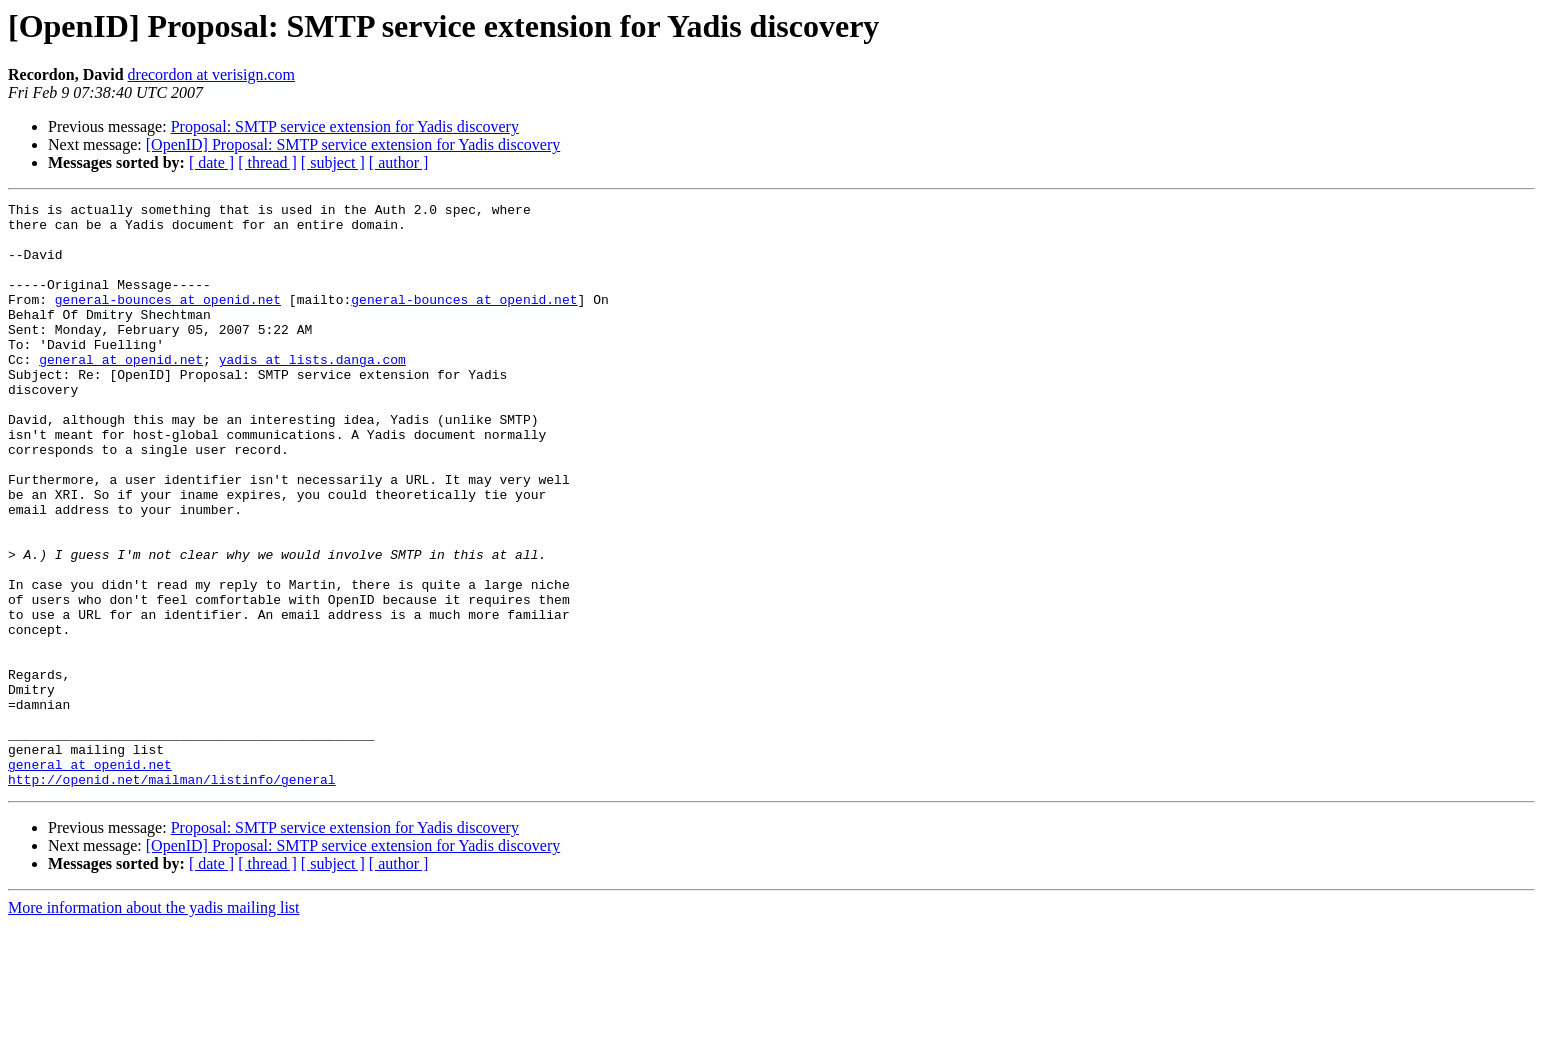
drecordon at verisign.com (212, 74)
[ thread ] (267, 162)
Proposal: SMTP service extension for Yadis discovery (345, 126)
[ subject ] (333, 162)
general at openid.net (121, 392)
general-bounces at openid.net (168, 320)
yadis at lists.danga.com (312, 392)
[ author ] (399, 162)
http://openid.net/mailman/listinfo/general (172, 896)
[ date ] (211, 162)
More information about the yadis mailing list (154, 1024)
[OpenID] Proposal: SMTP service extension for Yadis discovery (353, 144)
